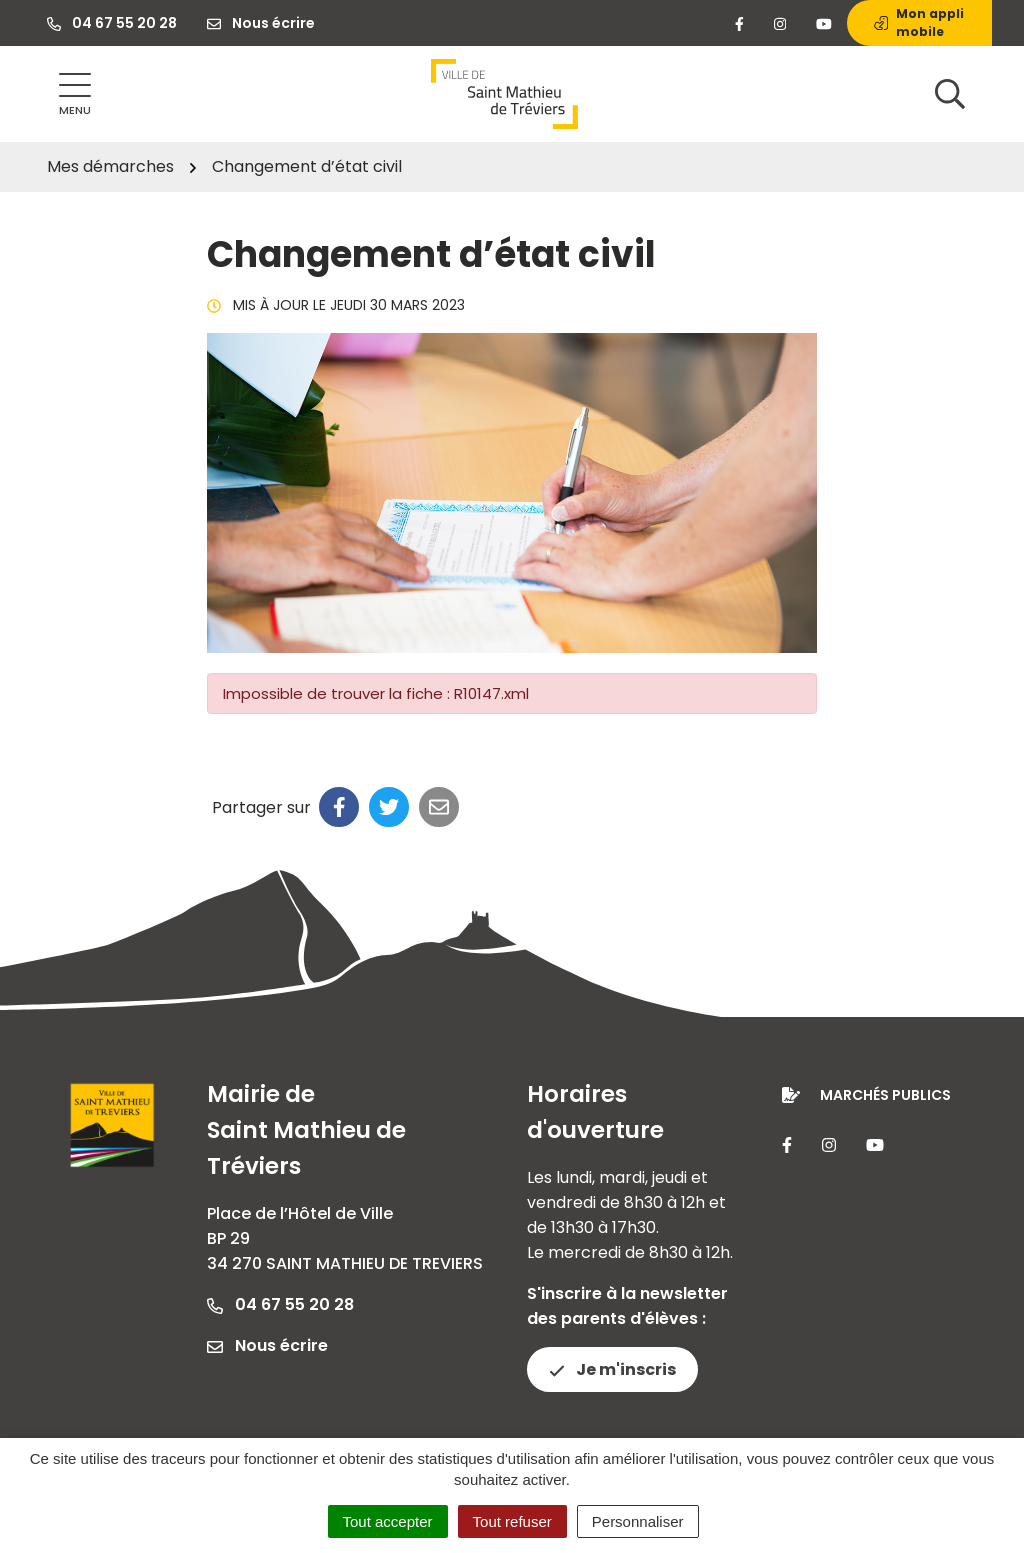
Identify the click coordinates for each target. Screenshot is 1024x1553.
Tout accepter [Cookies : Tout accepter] (388, 1521)
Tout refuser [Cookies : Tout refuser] (512, 1521)
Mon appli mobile (919, 22)
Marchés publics (885, 1095)
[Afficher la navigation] (75, 94)
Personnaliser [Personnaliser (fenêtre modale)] (638, 1521)
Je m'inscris (612, 1369)
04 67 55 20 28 (280, 1304)
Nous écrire (267, 1345)
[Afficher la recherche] (950, 94)
